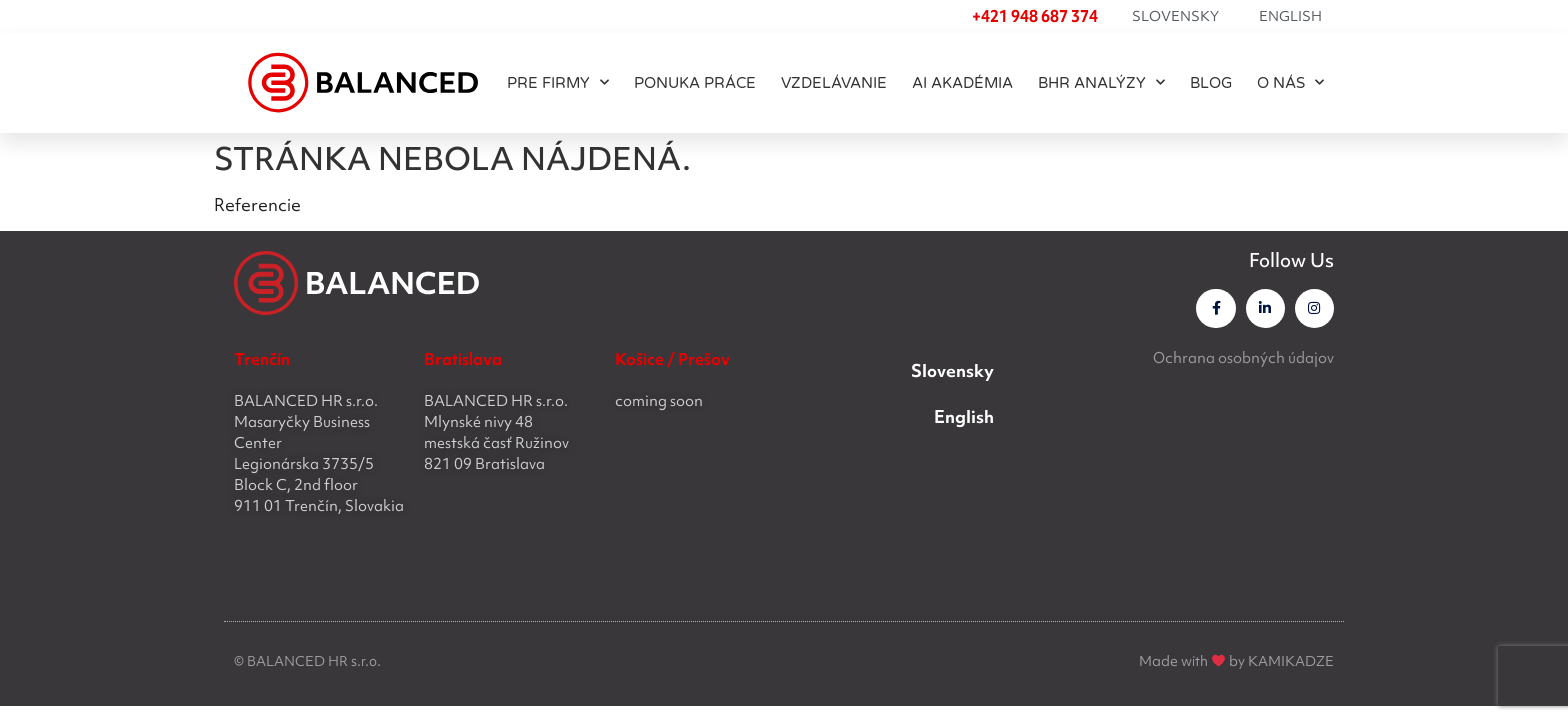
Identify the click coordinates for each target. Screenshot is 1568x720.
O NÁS (1290, 82)
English (1290, 16)
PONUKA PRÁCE (695, 83)
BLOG (1211, 83)
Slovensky (1175, 16)
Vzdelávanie (834, 83)
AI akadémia (962, 83)
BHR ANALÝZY (1101, 82)
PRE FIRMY (558, 82)
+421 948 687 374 (1035, 16)
